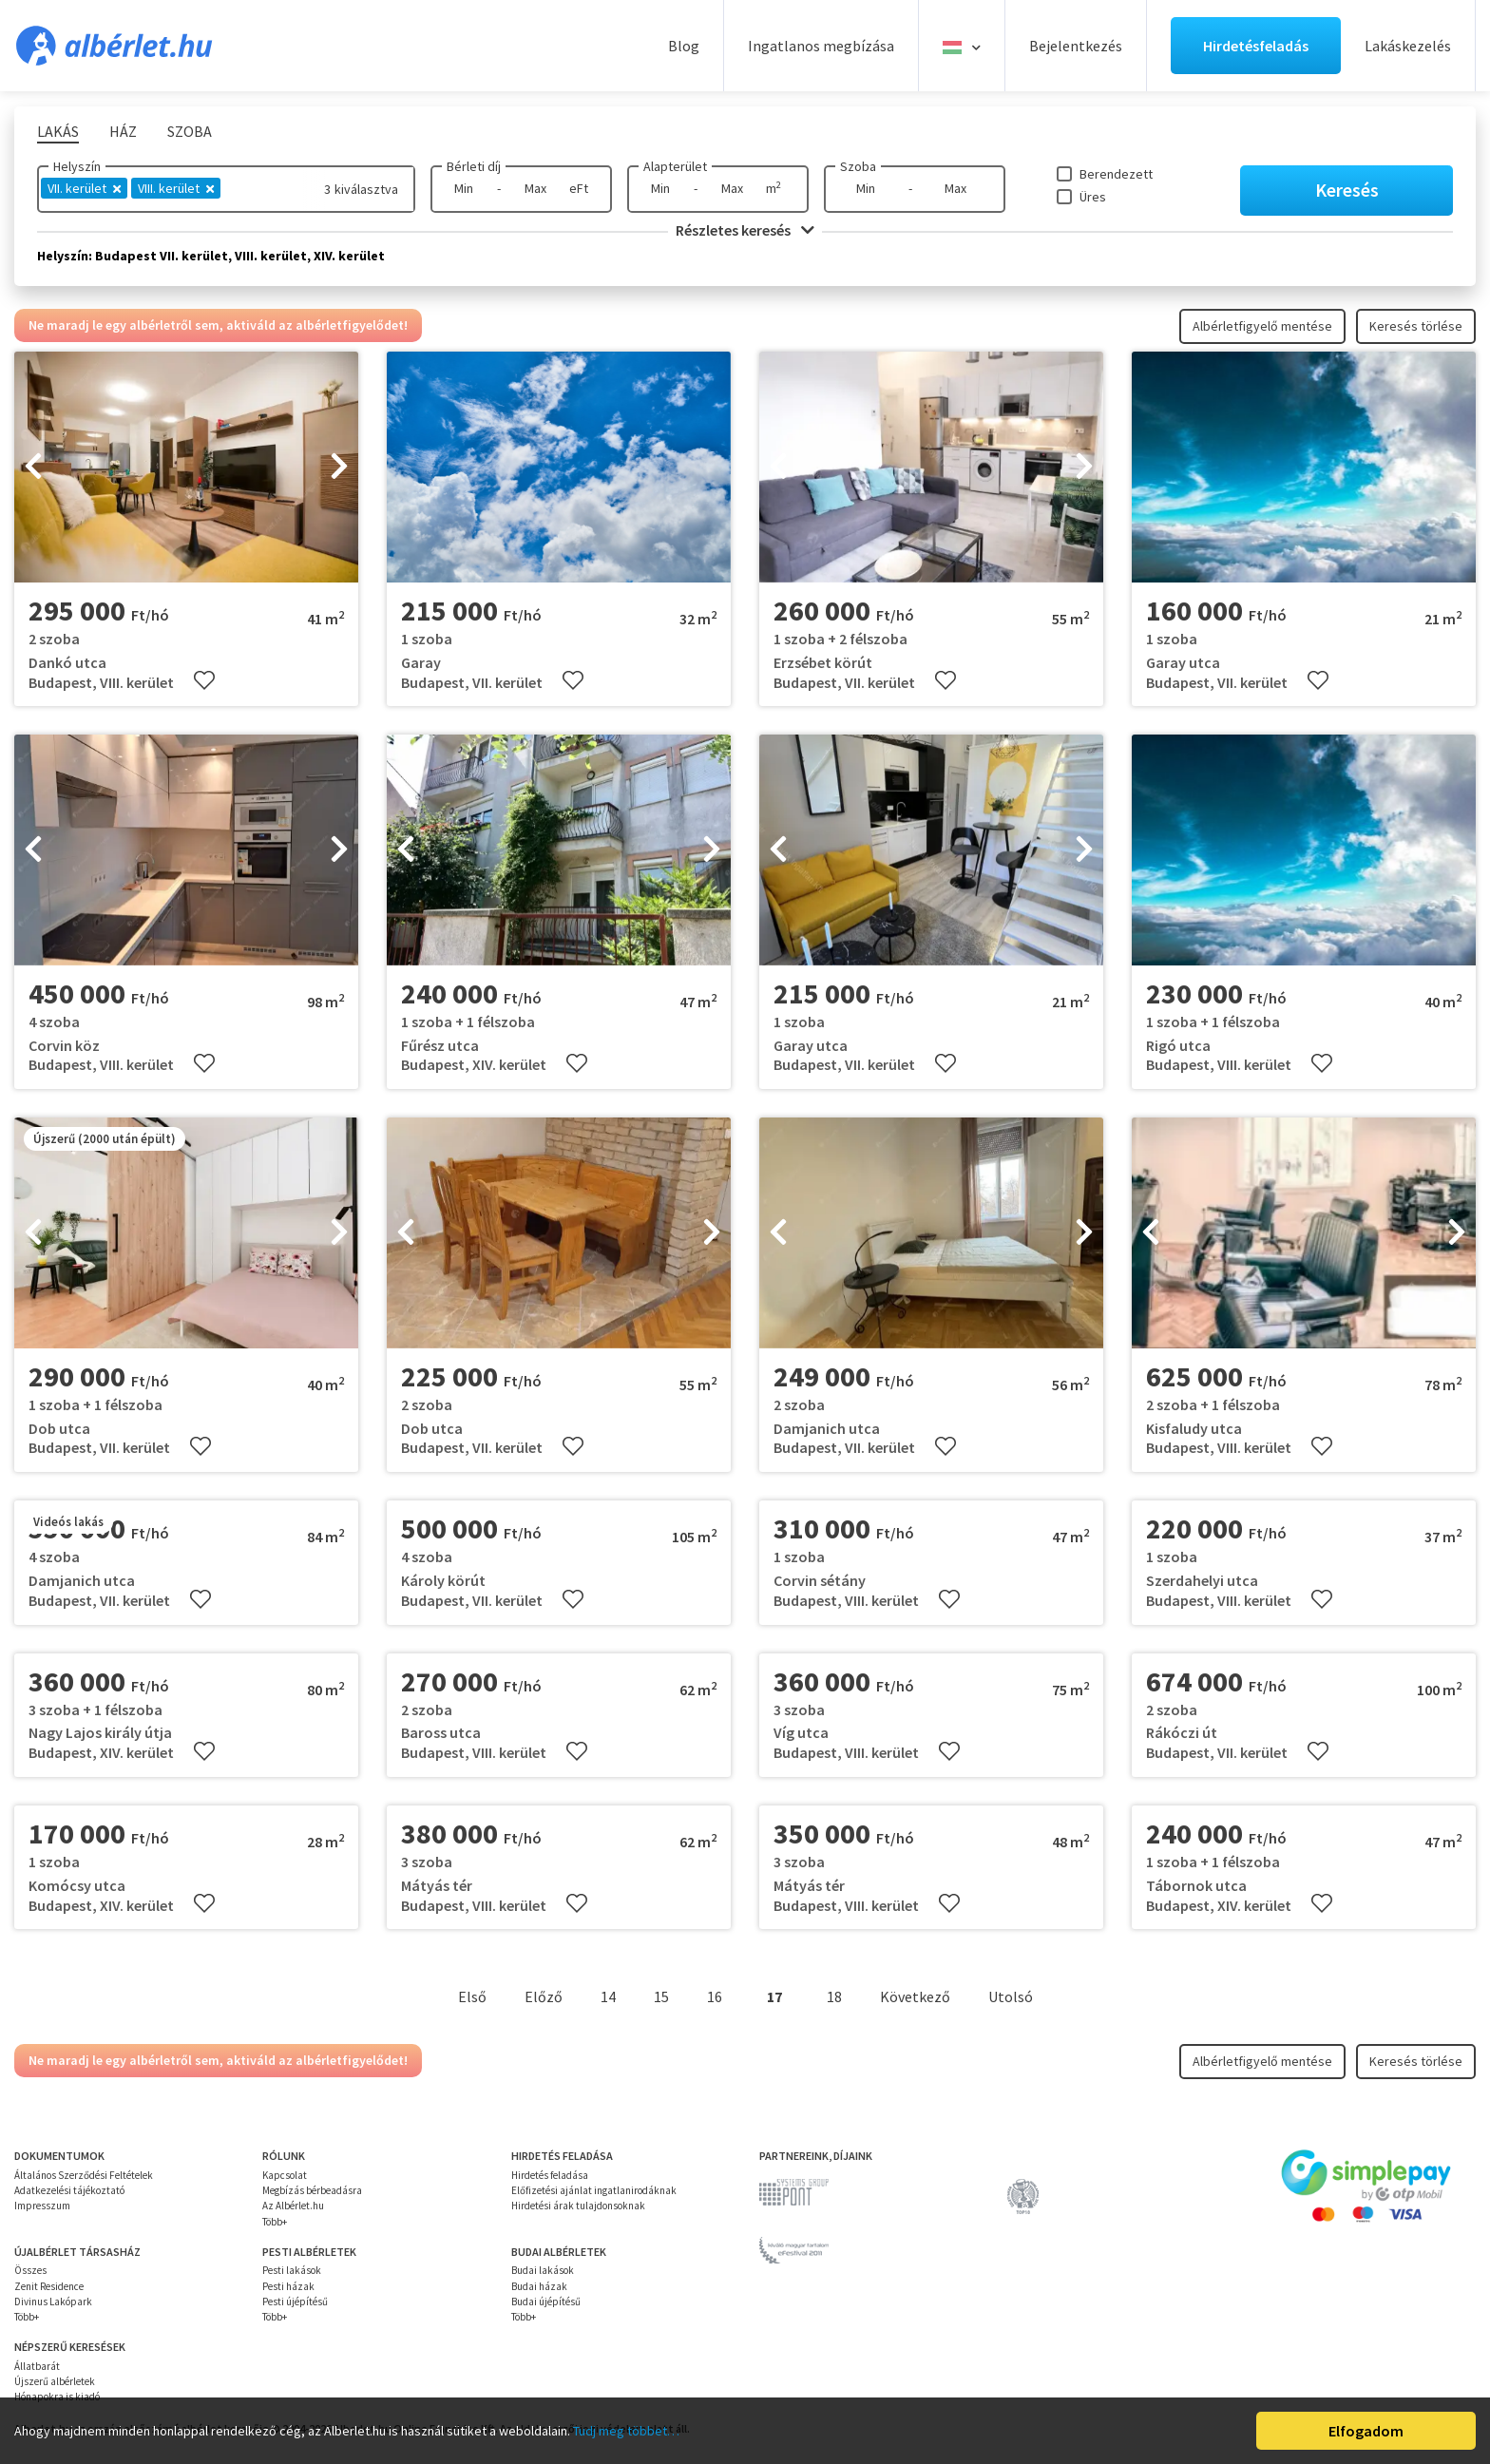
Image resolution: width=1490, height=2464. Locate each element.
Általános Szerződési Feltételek (83, 2175)
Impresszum (42, 2205)
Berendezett (1116, 173)
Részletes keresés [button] (745, 229)
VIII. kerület (176, 188)
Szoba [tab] (189, 131)
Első (472, 1996)
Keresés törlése (1415, 325)
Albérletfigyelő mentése (1262, 325)
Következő (915, 1996)
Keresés (1347, 189)
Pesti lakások (291, 2270)
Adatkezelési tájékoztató (69, 2190)
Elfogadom (1366, 2430)
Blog (683, 45)
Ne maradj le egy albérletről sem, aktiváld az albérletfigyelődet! (218, 325)
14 (608, 1996)
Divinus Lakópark (53, 2301)
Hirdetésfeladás (1256, 45)
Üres (1092, 196)
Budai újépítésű (546, 2301)
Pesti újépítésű (295, 2301)
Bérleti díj (474, 166)
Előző (544, 1996)
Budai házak (539, 2286)
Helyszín (77, 166)
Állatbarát (37, 2366)
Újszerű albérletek (54, 2381)
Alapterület (675, 166)
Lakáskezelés (1408, 45)
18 (834, 1996)
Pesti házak (288, 2286)
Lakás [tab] (58, 131)
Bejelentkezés (1075, 45)
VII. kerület (84, 188)
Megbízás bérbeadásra (312, 2190)
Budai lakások (542, 2270)
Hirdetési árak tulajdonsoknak (578, 2205)
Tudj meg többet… (626, 2430)
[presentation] (33, 467)
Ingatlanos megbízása (821, 45)
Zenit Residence (49, 2286)
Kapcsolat (284, 2175)
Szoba (858, 166)
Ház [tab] (123, 131)
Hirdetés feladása (549, 2175)
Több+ (274, 2221)
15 (661, 1996)
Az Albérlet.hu (293, 2205)
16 (714, 1996)
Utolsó (1010, 1996)
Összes (30, 2270)
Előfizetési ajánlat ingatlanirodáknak (594, 2190)
